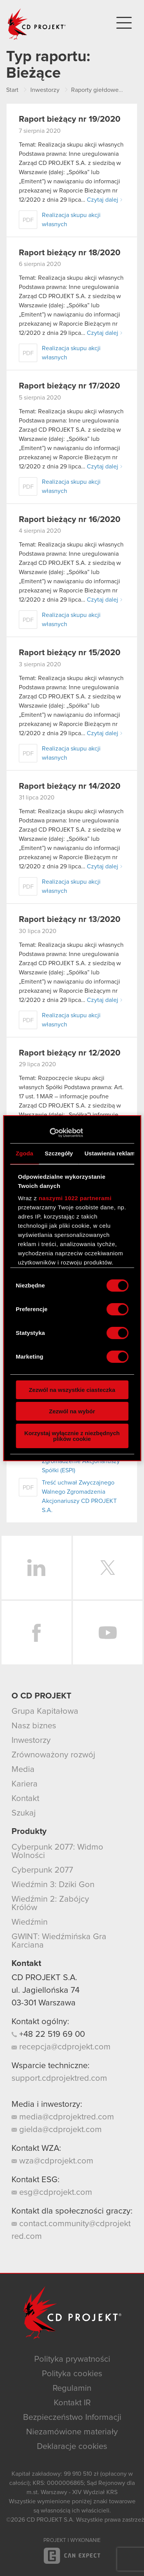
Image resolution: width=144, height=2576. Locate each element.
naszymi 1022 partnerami (75, 1198)
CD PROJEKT (37, 24)
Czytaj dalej (102, 200)
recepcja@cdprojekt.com (61, 2047)
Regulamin (72, 2388)
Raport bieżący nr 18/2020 (70, 253)
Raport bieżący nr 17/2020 (69, 386)
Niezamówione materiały (72, 2432)
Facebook (36, 1632)
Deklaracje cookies (72, 2446)
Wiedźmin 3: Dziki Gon (53, 1885)
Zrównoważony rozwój (53, 1755)
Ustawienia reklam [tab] (110, 1153)
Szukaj (24, 1813)
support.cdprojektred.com (59, 2078)
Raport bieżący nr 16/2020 (70, 520)
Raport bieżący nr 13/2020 (70, 919)
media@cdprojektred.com (63, 2117)
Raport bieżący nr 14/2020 (70, 786)
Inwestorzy (31, 1740)
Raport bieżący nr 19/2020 (70, 119)
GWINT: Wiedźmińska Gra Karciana (59, 1941)
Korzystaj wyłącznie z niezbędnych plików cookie (71, 1436)
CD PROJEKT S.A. (44, 1978)
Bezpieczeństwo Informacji (72, 2417)
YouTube (108, 1632)
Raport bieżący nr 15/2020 (70, 653)
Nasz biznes (34, 1726)
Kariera (25, 1784)
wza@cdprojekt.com (52, 2161)
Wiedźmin (30, 1922)
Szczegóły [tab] (59, 1153)
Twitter (108, 1567)
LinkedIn (36, 1567)
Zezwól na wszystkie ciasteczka (72, 1390)
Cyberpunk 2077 (42, 1870)
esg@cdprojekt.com (52, 2192)
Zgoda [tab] (24, 1153)
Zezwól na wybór (72, 1411)
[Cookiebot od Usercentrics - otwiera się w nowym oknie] (49, 1133)
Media (23, 1769)
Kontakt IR (72, 2403)
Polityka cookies (72, 2374)
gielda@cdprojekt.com (57, 2130)
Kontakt (25, 1799)
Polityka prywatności (72, 2359)
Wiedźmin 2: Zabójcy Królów (50, 1903)
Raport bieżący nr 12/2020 (70, 1053)
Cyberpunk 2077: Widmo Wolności (57, 1851)
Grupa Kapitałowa (45, 1711)
